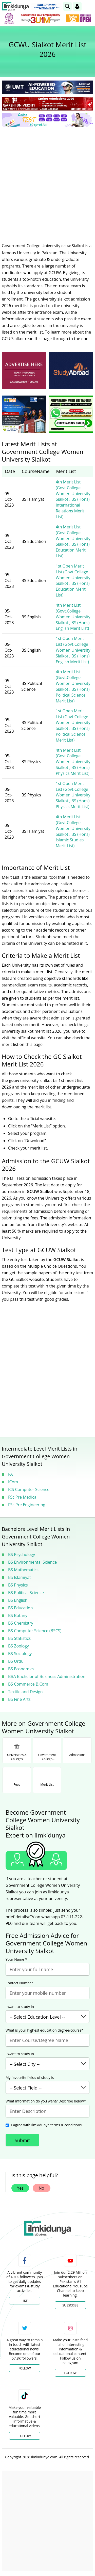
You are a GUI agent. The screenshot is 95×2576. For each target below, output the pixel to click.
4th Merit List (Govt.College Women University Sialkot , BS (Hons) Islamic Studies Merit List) (73, 831)
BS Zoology (18, 1646)
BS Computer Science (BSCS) (34, 1630)
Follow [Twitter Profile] (24, 2368)
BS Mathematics (23, 1570)
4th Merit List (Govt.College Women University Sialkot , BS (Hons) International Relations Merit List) (73, 499)
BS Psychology (21, 1554)
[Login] (77, 6)
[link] (67, 6)
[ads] (24, 370)
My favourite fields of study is (30, 2077)
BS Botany (17, 1615)
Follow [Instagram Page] (70, 2373)
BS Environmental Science (32, 1562)
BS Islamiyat (19, 1577)
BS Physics (18, 1585)
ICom (13, 1482)
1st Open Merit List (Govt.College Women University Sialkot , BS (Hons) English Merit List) (73, 650)
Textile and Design (25, 1691)
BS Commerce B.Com (28, 1684)
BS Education (20, 1608)
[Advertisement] (47, 180)
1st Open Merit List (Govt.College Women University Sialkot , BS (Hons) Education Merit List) (73, 580)
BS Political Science (26, 1592)
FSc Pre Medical (22, 1497)
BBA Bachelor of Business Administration (46, 1676)
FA (10, 1474)
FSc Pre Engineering (26, 1504)
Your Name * (16, 1959)
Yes (20, 2188)
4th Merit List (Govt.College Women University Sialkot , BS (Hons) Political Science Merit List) (73, 686)
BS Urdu (16, 1661)
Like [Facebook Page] (25, 2301)
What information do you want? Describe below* (46, 2101)
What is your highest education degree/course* (45, 2030)
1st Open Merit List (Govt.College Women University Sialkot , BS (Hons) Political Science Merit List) (73, 725)
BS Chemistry (20, 1623)
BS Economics (21, 1669)
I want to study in (20, 2006)
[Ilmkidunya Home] (15, 6)
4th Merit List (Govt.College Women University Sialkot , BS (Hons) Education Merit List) (73, 541)
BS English (17, 1600)
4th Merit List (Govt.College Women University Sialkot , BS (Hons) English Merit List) (73, 616)
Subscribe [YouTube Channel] (70, 2305)
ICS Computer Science (28, 1489)
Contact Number (19, 1983)
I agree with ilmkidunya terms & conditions (46, 2125)
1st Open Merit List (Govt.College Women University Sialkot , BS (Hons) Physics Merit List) (73, 795)
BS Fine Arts (19, 1699)
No (41, 2188)
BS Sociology (20, 1653)
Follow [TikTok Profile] (24, 2436)
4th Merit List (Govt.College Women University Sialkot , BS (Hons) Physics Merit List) (73, 761)
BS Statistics (19, 1638)
